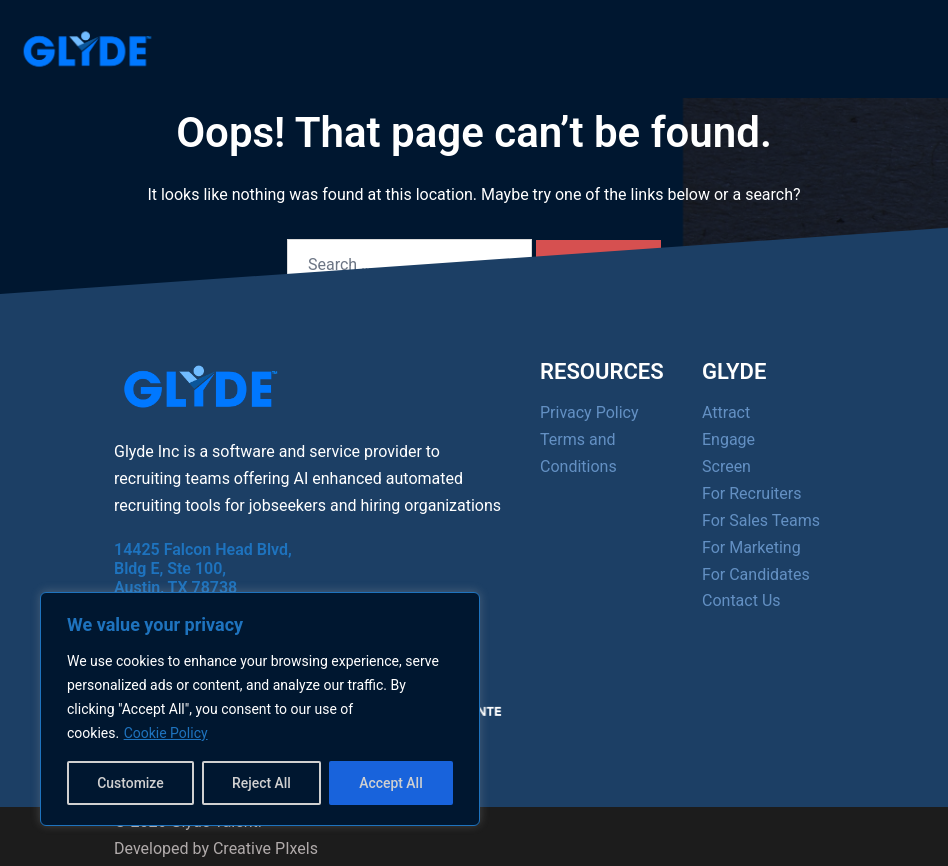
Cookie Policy (166, 733)
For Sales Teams (761, 520)
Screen (726, 466)
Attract (726, 412)
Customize (130, 783)
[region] (260, 709)
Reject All (261, 783)
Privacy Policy (589, 412)
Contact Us (741, 600)
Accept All (391, 783)
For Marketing (751, 547)
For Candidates (756, 574)
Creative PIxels (265, 848)
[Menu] (878, 44)
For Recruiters (751, 493)
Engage (728, 439)
